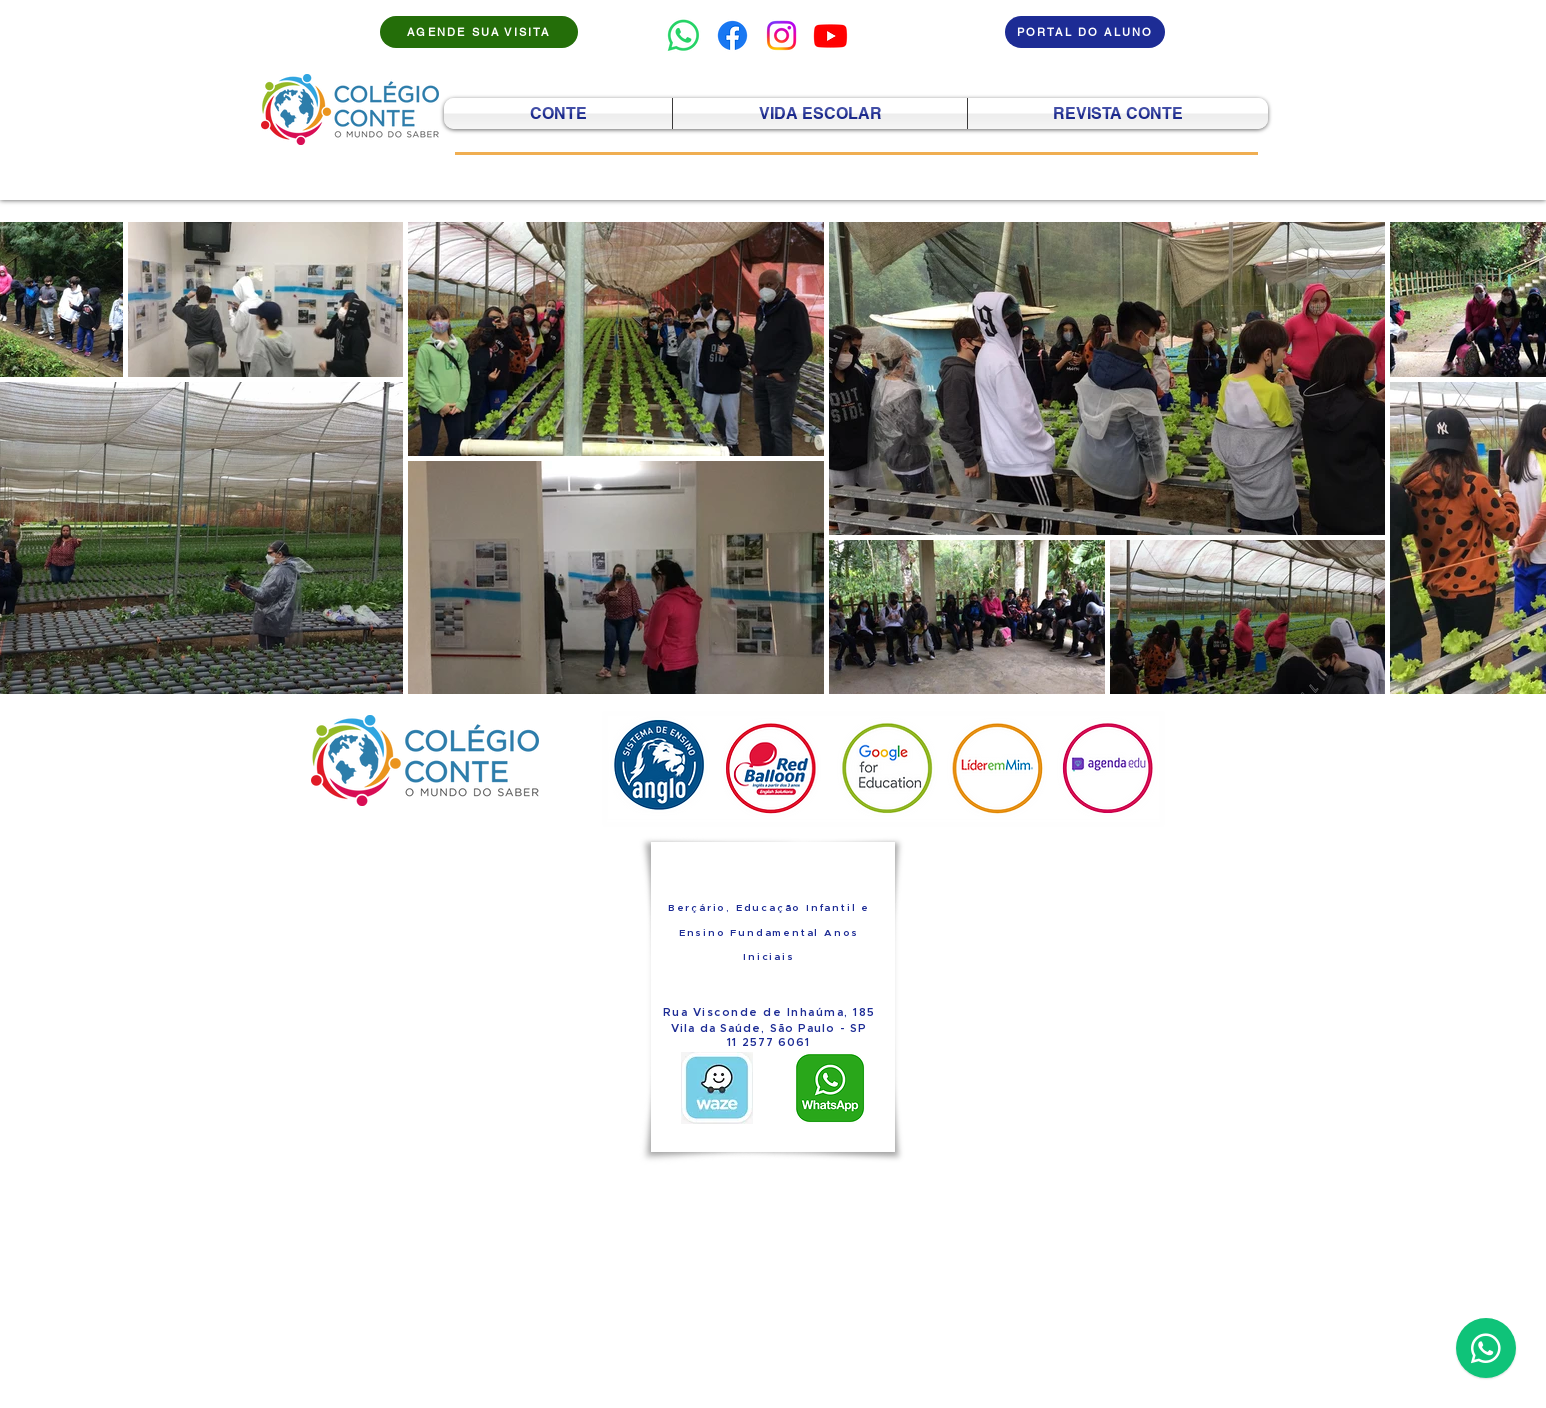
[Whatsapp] (683, 35)
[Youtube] (830, 35)
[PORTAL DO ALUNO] (1085, 32)
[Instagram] (781, 35)
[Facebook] (732, 35)
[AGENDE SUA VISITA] (479, 32)
